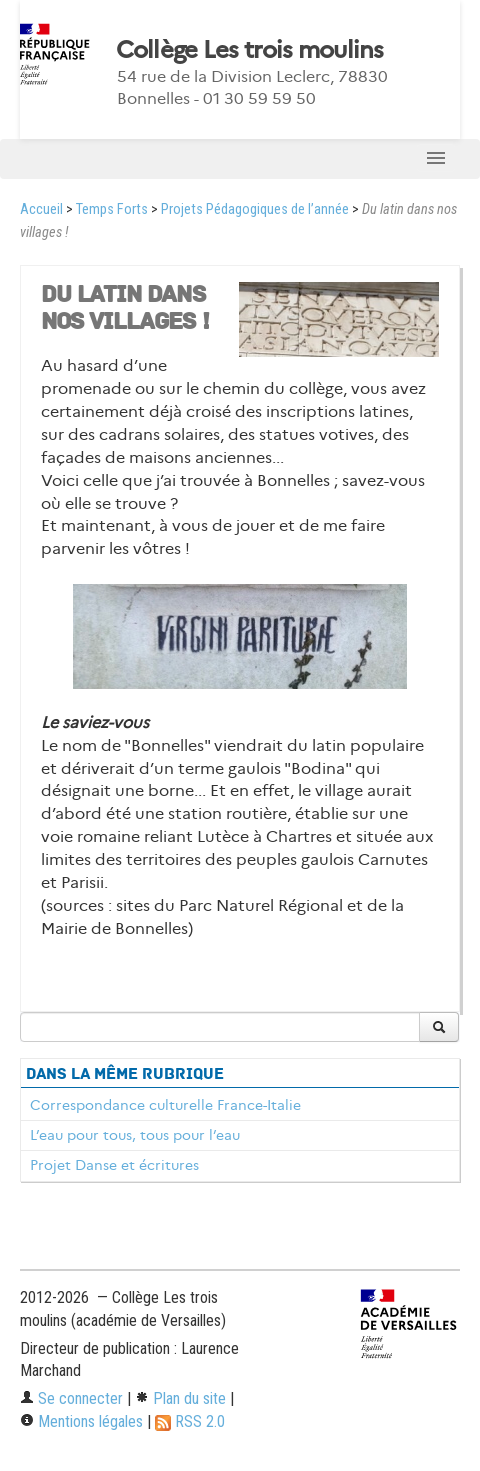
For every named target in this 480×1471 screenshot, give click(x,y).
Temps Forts (112, 209)
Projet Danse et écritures (114, 1165)
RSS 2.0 (190, 1421)
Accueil (41, 209)
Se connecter (71, 1398)
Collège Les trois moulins (250, 50)
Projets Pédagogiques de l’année (255, 209)
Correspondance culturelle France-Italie (165, 1105)
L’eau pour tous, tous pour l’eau (135, 1135)
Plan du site (180, 1398)
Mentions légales (81, 1421)
